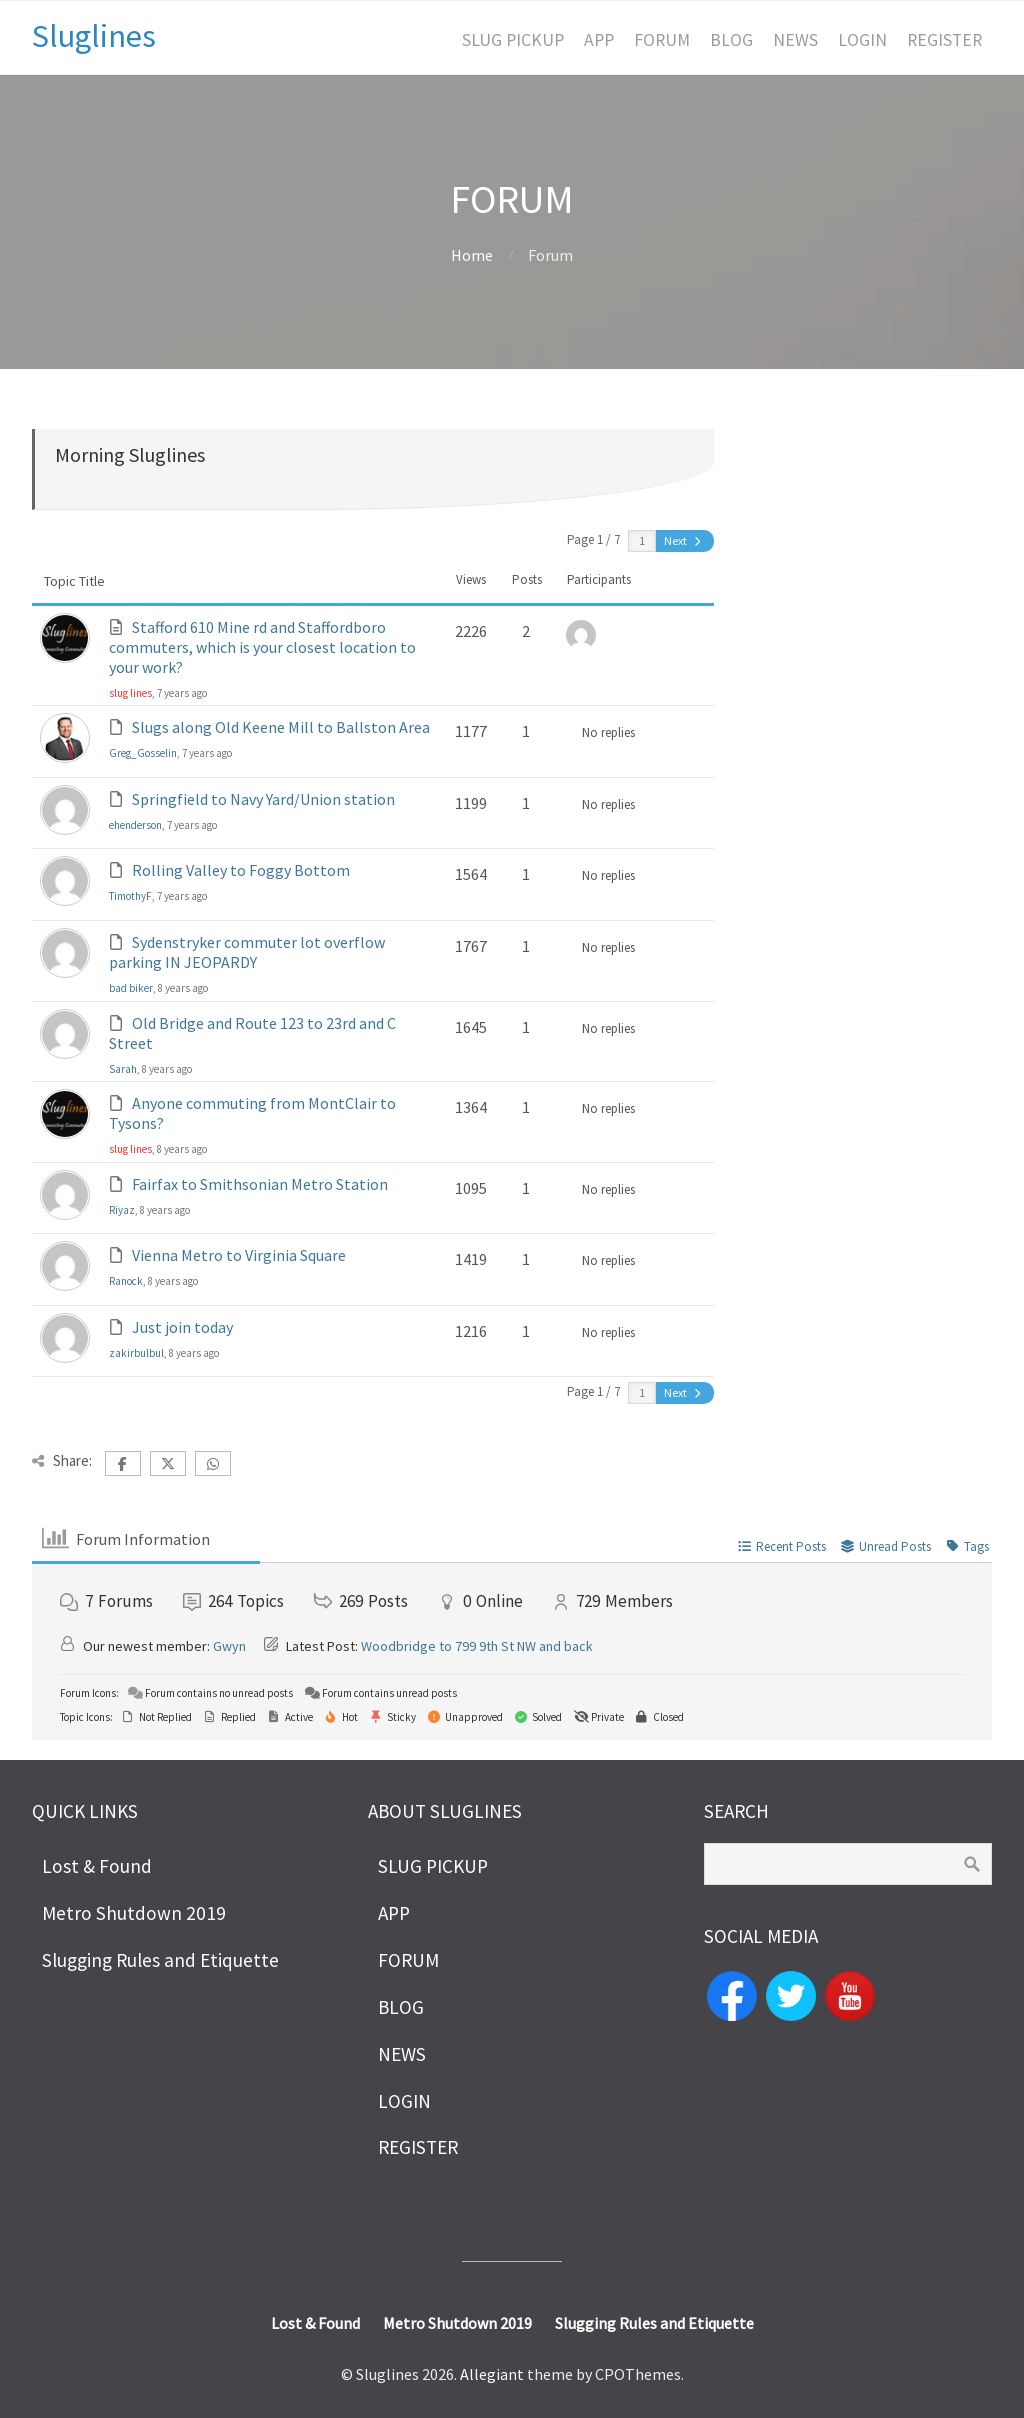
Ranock (126, 1281)
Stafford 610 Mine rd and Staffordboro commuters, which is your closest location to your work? (262, 647)
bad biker (131, 988)
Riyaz (122, 1210)
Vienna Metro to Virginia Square (239, 1255)
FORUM (662, 40)
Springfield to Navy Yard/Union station (263, 799)
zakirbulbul (136, 1353)
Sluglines (94, 36)
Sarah (123, 1069)
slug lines (130, 693)
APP (599, 40)
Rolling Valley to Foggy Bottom (241, 870)
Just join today (182, 1327)
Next (684, 540)
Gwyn (229, 1646)
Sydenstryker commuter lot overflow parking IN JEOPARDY (247, 952)
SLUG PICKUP (513, 40)
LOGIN (862, 40)
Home (472, 255)
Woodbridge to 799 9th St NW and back (477, 1646)
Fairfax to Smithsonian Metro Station (260, 1184)
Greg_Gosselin (143, 753)
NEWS (795, 40)
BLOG (731, 40)
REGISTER (944, 40)
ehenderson (135, 825)
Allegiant (492, 2374)
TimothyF (130, 896)
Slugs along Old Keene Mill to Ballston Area (281, 727)
